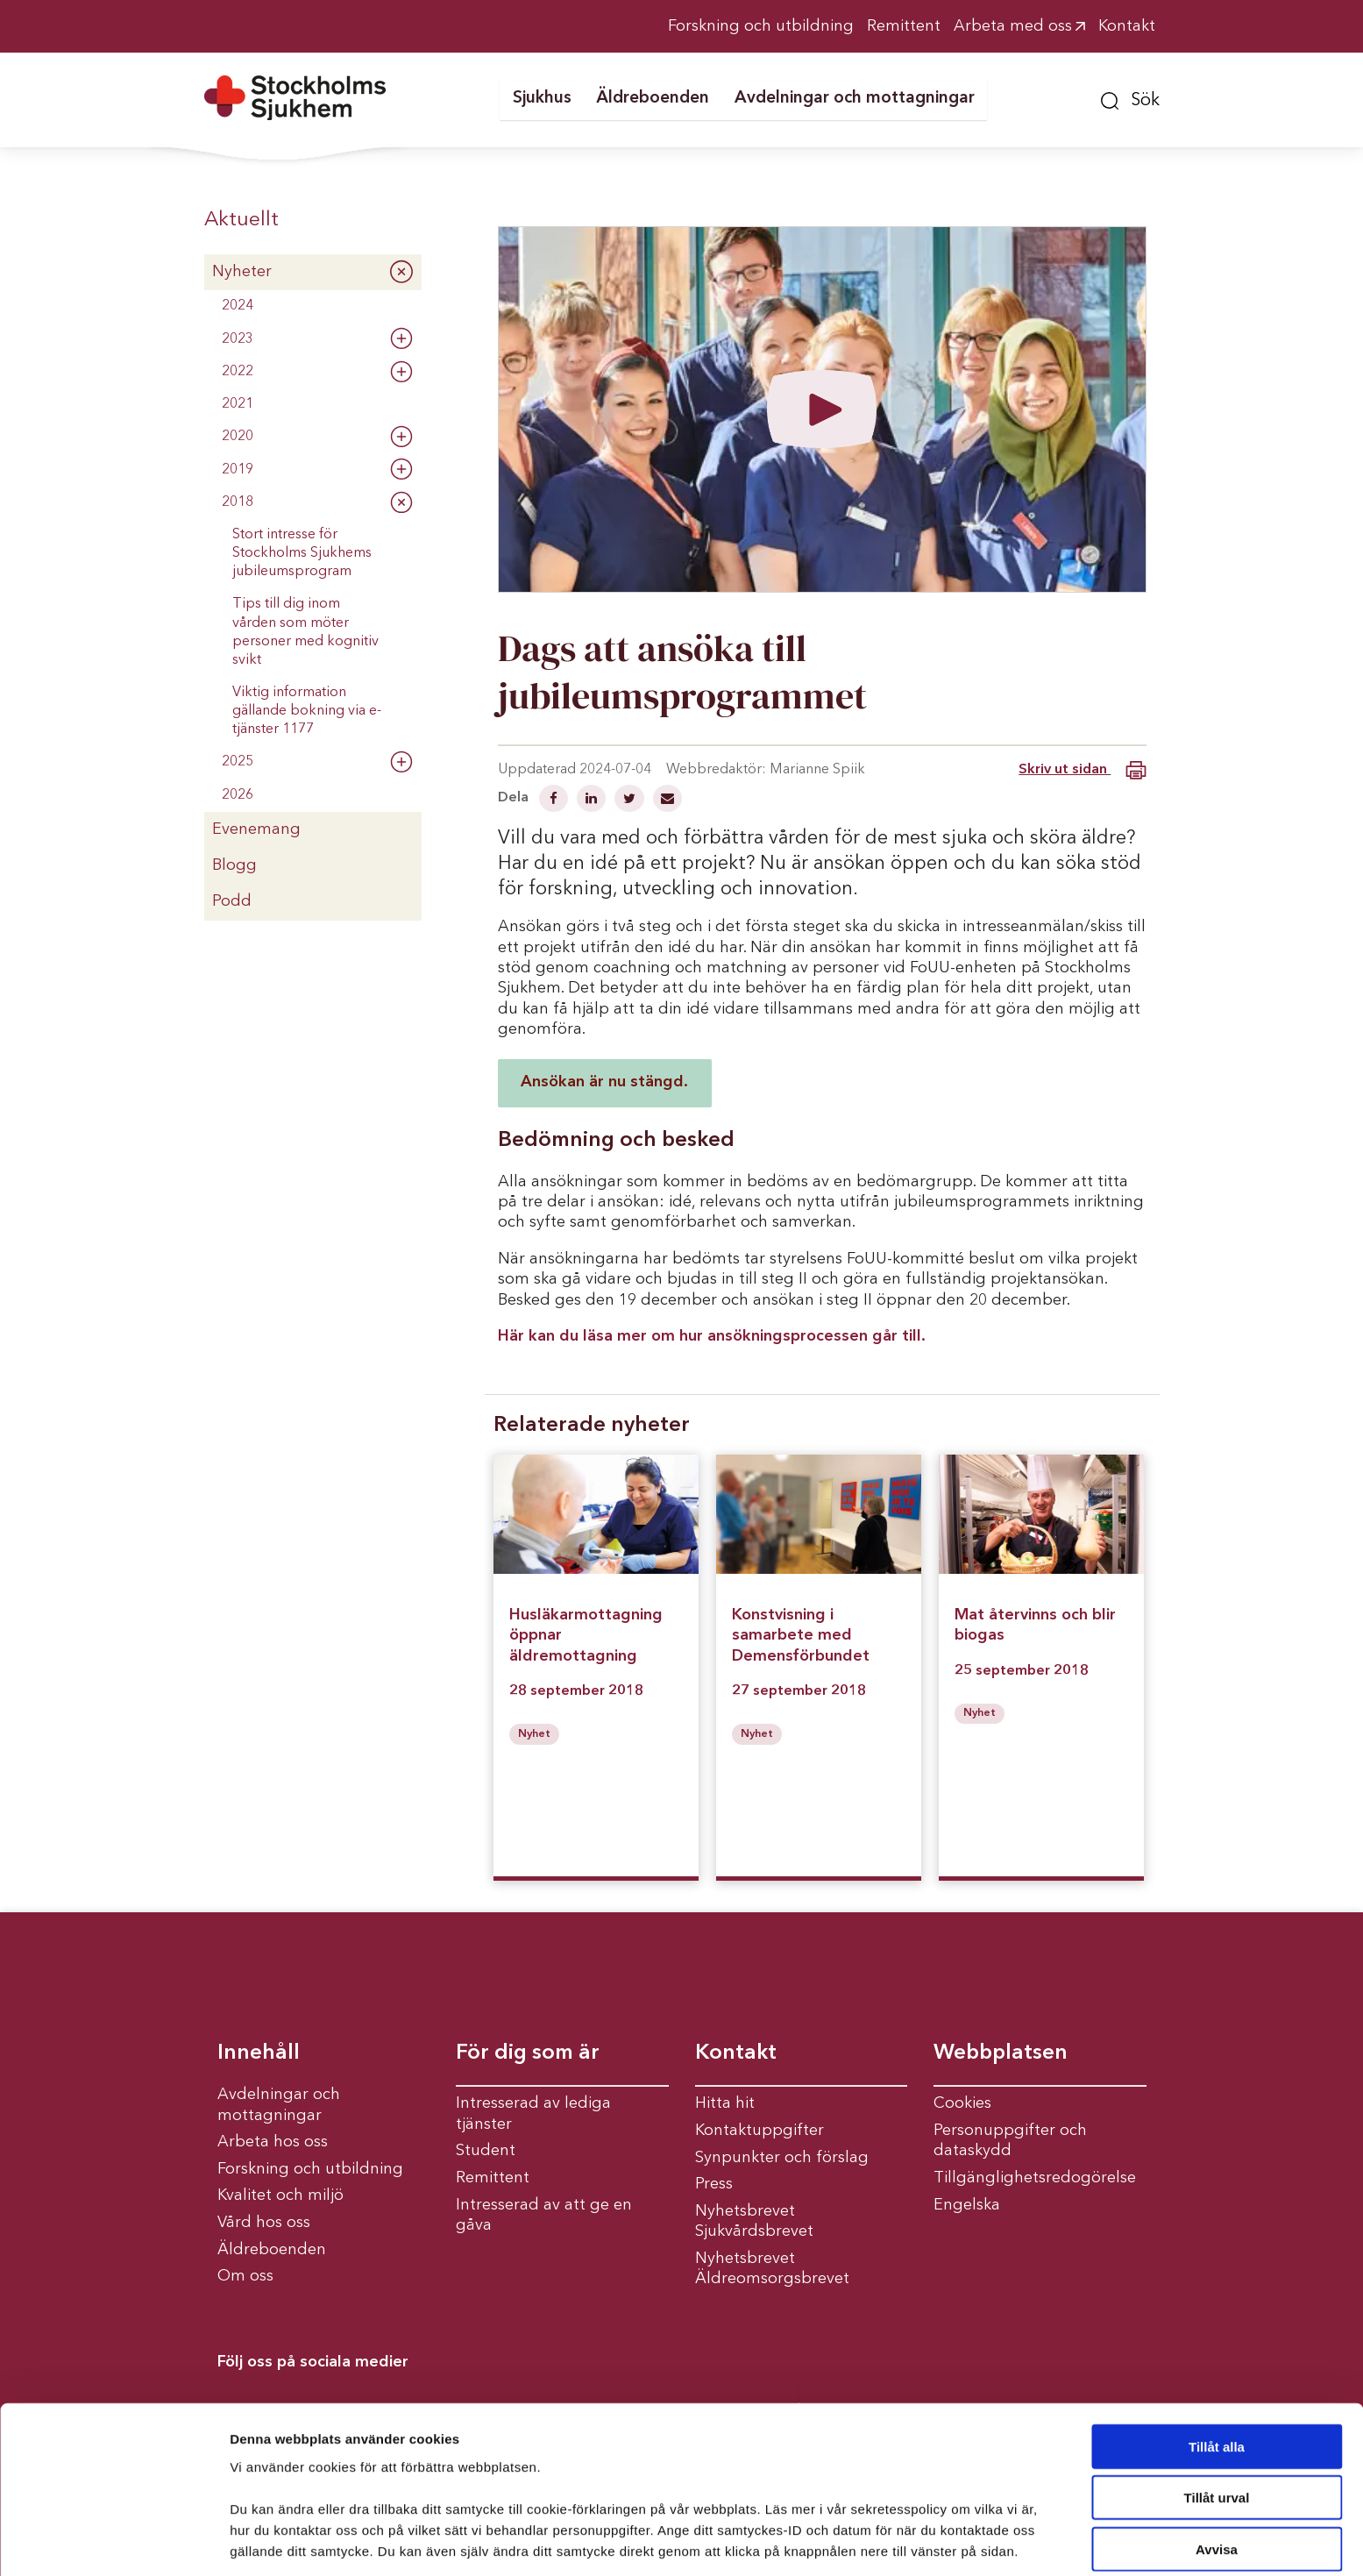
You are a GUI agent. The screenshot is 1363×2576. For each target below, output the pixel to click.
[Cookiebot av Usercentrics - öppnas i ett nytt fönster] (113, 2542)
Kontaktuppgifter (759, 2130)
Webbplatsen (1001, 2053)
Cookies (962, 2103)
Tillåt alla (1217, 2380)
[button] (1130, 98)
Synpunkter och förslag (782, 2158)
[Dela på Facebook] (555, 800)
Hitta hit (725, 2103)
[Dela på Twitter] (631, 800)
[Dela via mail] (667, 800)
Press (714, 2184)
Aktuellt (241, 220)
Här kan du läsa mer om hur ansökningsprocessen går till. (712, 1336)
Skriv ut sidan (1082, 770)
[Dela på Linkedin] (593, 800)
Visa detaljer (952, 2541)
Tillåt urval (1217, 2431)
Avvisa (1217, 2482)
